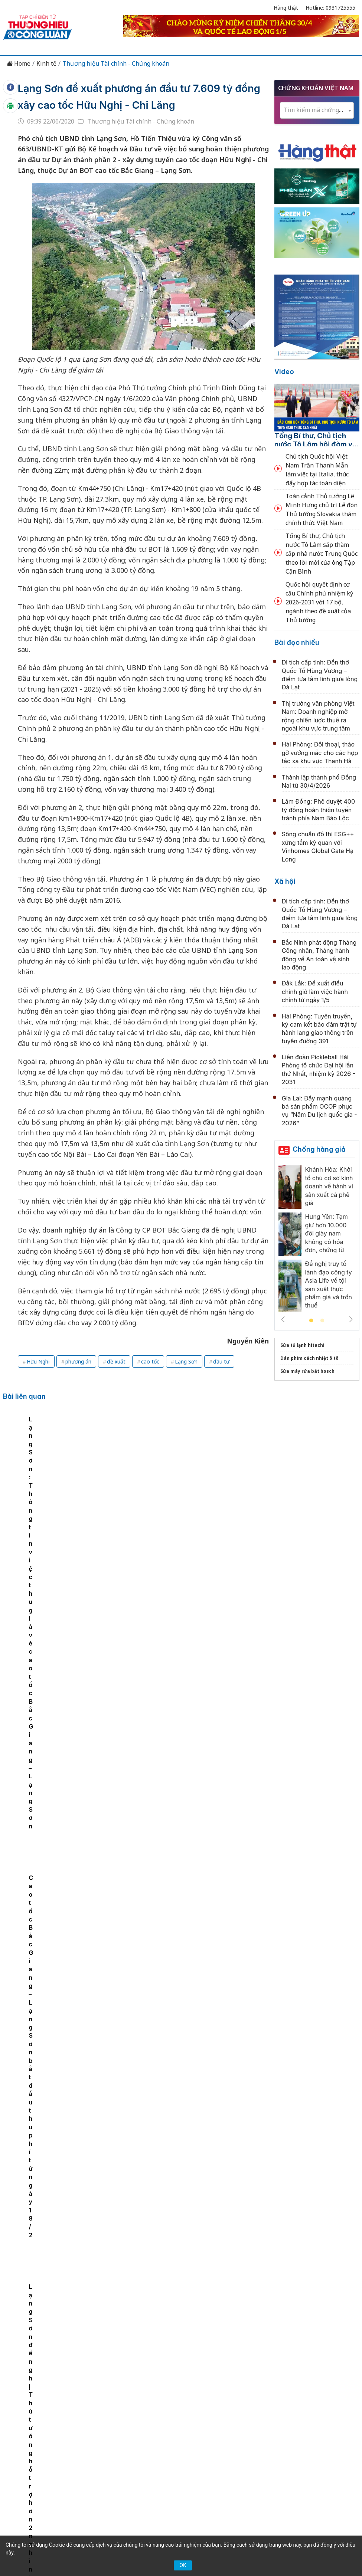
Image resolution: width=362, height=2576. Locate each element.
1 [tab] (311, 1321)
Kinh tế (46, 63)
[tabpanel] (51, 1472)
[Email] (83, 2461)
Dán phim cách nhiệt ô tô (309, 1358)
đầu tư (221, 1361)
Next (350, 1319)
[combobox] (317, 110)
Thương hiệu (132, 2394)
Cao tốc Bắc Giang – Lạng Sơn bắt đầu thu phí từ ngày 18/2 (226, 1479)
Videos (207, 2407)
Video (284, 371)
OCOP (295, 2394)
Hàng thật (286, 7)
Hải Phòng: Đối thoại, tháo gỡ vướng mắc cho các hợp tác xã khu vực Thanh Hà (320, 753)
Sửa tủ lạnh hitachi (302, 1345)
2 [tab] (322, 1321)
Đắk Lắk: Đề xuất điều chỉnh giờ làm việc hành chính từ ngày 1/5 (315, 991)
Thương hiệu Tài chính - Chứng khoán (115, 63)
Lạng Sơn (186, 1361)
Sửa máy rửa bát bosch (307, 1371)
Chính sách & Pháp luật (246, 2394)
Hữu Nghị (38, 1361)
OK (182, 2565)
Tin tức (69, 2394)
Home (18, 63)
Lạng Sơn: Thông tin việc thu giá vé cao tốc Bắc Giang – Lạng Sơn (139, 1479)
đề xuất (116, 1361)
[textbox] (317, 110)
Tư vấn (156, 2407)
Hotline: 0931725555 (330, 7)
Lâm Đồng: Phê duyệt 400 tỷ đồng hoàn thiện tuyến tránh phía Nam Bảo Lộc (318, 810)
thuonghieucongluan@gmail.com (172, 2471)
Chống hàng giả (319, 1149)
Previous (282, 1319)
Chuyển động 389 (182, 2394)
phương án (78, 1361)
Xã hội (285, 881)
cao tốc (150, 1361)
